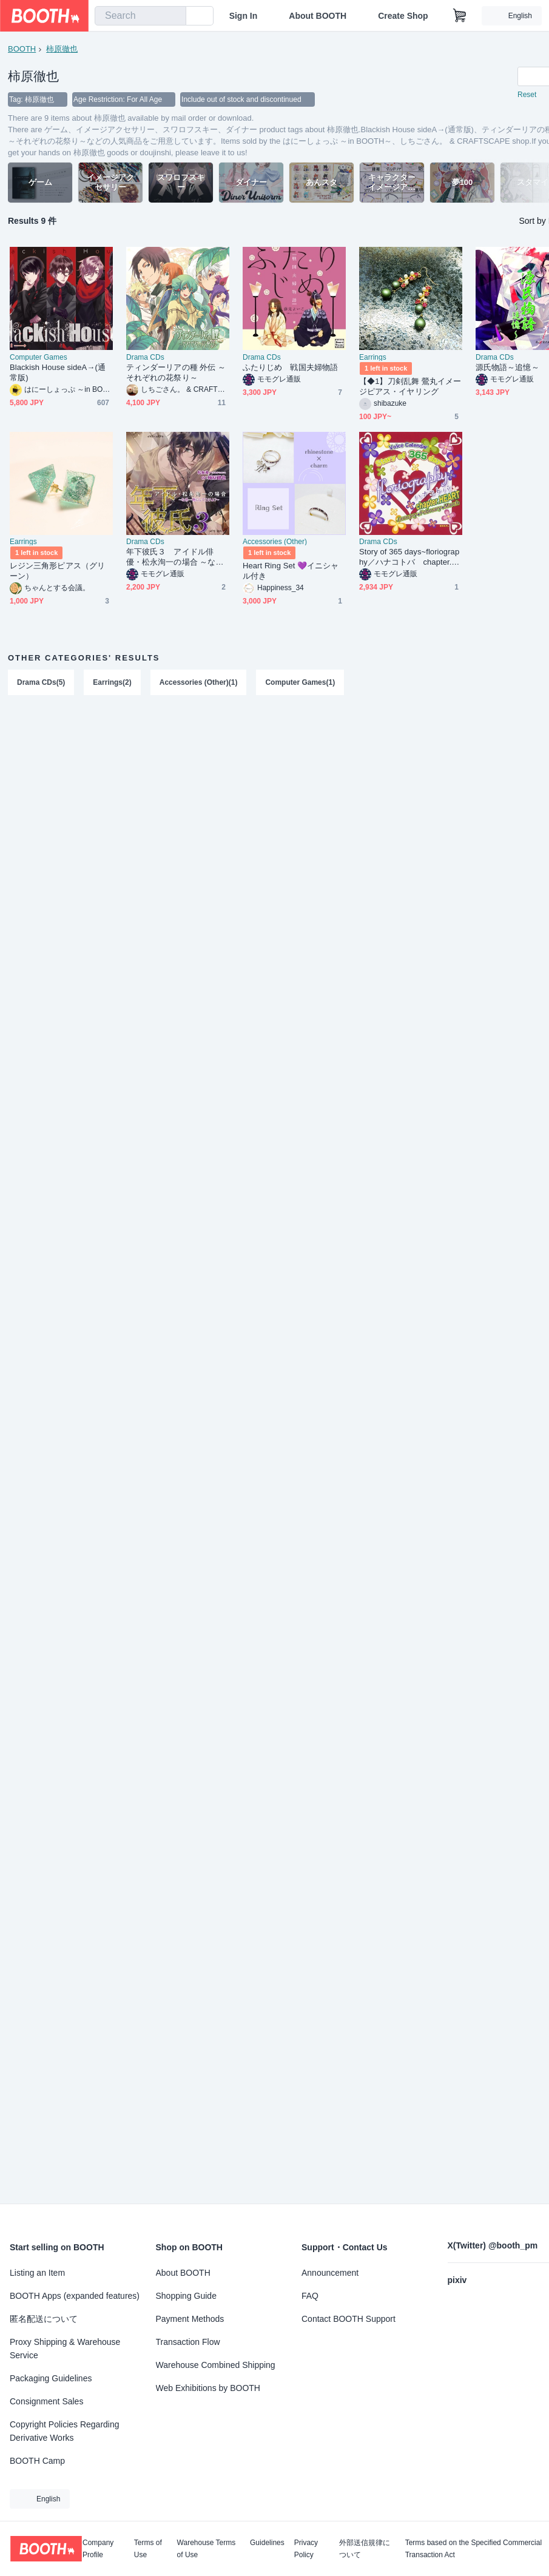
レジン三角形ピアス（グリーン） (57, 570)
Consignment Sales (46, 2401)
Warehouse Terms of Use (206, 2548)
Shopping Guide (186, 2296)
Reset (526, 94)
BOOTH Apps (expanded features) (75, 2296)
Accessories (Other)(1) (199, 682)
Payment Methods (190, 2319)
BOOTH (22, 48)
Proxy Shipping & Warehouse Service (65, 2348)
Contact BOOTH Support (348, 2319)
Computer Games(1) (300, 682)
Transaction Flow (188, 2342)
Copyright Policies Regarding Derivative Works (65, 2431)
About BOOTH (317, 16)
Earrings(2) (112, 682)
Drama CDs (145, 357)
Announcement (330, 2273)
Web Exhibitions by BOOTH (208, 2388)
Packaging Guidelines (51, 2378)
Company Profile (98, 2548)
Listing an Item (37, 2273)
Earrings (372, 357)
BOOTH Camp (37, 2461)
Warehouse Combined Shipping (215, 2365)
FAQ (309, 2296)
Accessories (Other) (275, 541)
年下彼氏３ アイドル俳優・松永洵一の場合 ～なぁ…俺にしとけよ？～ (171, 557)
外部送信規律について (364, 2548)
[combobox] (140, 15)
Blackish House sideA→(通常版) (58, 372)
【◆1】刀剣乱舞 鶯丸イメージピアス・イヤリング (410, 386)
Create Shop (403, 16)
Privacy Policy (306, 2548)
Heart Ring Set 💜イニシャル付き (290, 570)
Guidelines (267, 2543)
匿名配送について (44, 2319)
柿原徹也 (62, 48)
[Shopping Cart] (460, 16)
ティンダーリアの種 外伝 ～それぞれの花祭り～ (176, 372)
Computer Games (38, 357)
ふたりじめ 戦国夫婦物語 (290, 367)
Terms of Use (148, 2548)
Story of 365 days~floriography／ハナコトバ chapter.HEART (409, 557)
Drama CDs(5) (41, 682)
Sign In (243, 16)
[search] (174, 16)
